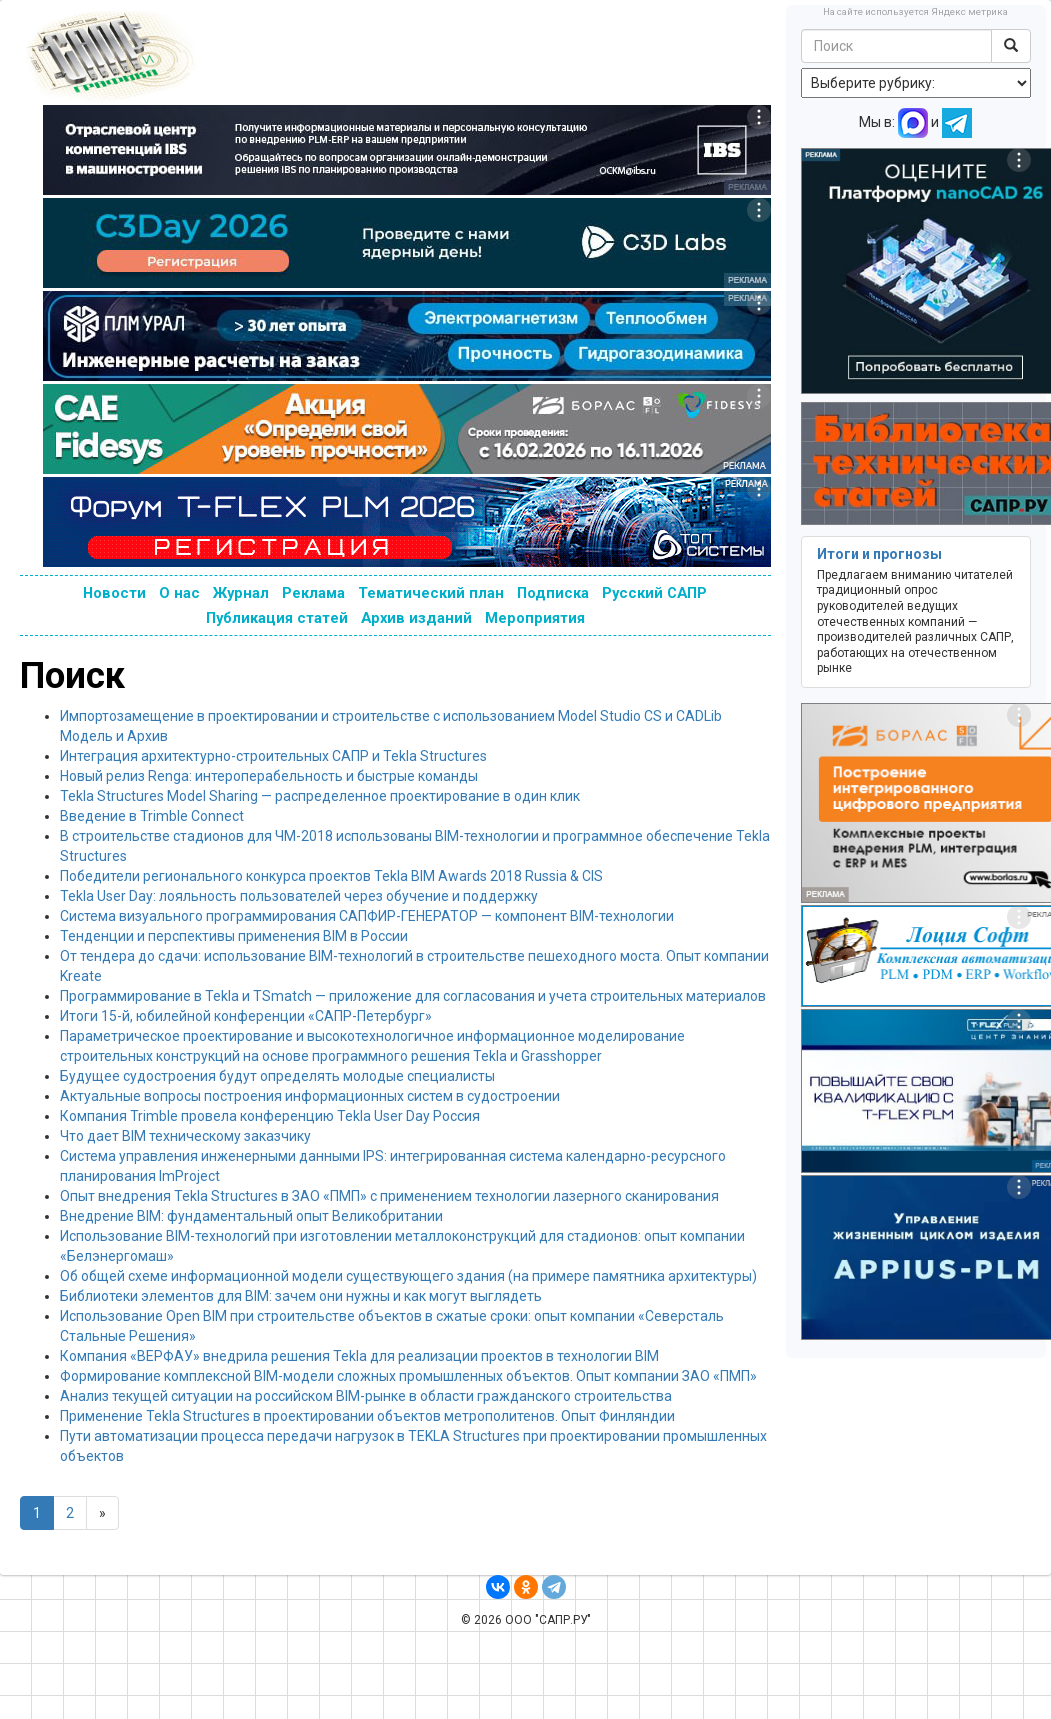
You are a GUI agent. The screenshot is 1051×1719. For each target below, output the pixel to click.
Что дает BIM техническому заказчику (185, 1136)
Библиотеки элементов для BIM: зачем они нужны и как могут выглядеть (301, 1296)
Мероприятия (535, 618)
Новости (114, 593)
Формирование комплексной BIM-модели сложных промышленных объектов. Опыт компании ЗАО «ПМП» (408, 1376)
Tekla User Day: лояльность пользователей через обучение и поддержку (299, 896)
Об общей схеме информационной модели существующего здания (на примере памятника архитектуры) (408, 1276)
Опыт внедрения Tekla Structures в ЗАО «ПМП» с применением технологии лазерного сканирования (389, 1196)
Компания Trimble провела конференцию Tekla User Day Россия (270, 1116)
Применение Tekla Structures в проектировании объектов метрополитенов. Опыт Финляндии (367, 1416)
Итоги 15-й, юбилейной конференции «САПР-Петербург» (246, 1016)
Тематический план (431, 593)
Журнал (241, 593)
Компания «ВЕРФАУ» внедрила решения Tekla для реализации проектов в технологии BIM (359, 1356)
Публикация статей (277, 618)
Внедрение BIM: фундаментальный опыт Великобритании (251, 1216)
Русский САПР (654, 593)
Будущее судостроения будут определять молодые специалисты (277, 1076)
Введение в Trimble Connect (152, 816)
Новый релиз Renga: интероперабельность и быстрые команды (269, 776)
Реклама (313, 593)
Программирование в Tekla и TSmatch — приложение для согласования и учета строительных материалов (413, 996)
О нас (179, 593)
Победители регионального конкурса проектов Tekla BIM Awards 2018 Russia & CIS (331, 876)
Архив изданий (416, 618)
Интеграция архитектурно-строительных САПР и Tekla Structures (273, 756)
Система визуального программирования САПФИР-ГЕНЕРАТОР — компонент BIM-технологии (367, 916)
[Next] (102, 1513)
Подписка (553, 593)
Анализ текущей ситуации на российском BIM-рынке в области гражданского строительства (366, 1396)
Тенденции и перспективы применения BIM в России (234, 936)
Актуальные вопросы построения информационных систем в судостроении (310, 1096)
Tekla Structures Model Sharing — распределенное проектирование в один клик (320, 796)
